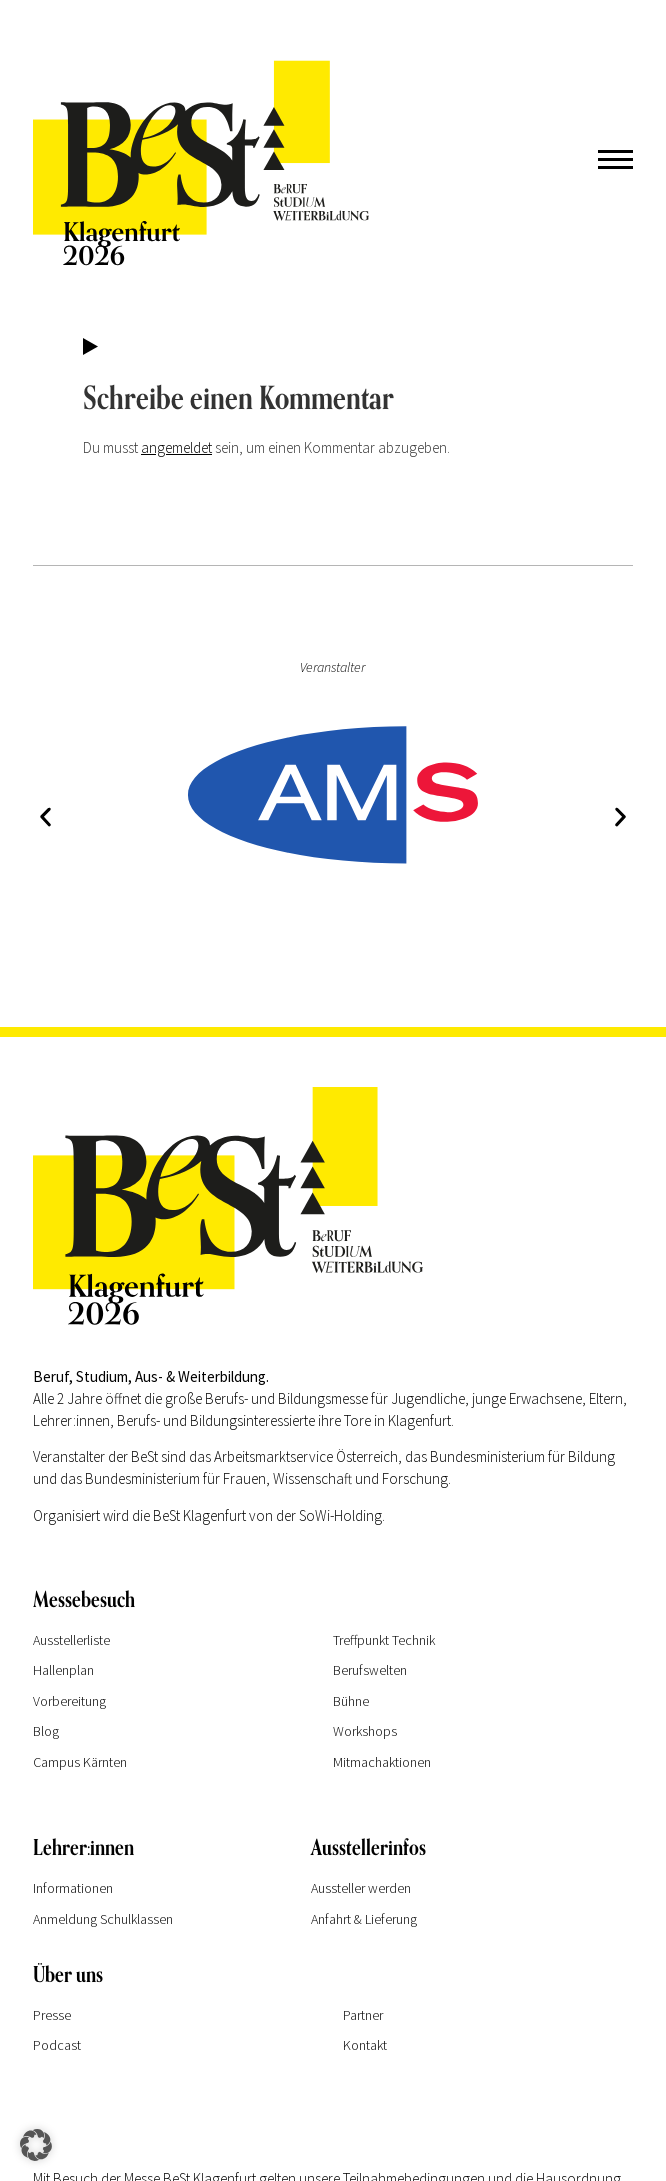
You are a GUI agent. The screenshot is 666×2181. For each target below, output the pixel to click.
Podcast (57, 2045)
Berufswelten (370, 1670)
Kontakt (365, 2045)
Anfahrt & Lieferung (364, 1919)
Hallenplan (63, 1670)
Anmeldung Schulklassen (103, 1919)
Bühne (351, 1701)
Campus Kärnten (80, 1762)
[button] (45, 816)
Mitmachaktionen (382, 1762)
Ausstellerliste (71, 1640)
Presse (52, 2015)
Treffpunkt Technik (384, 1640)
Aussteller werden (361, 1888)
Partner (363, 2015)
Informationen (73, 1888)
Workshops (365, 1731)
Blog (46, 1731)
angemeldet (176, 447)
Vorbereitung (69, 1701)
